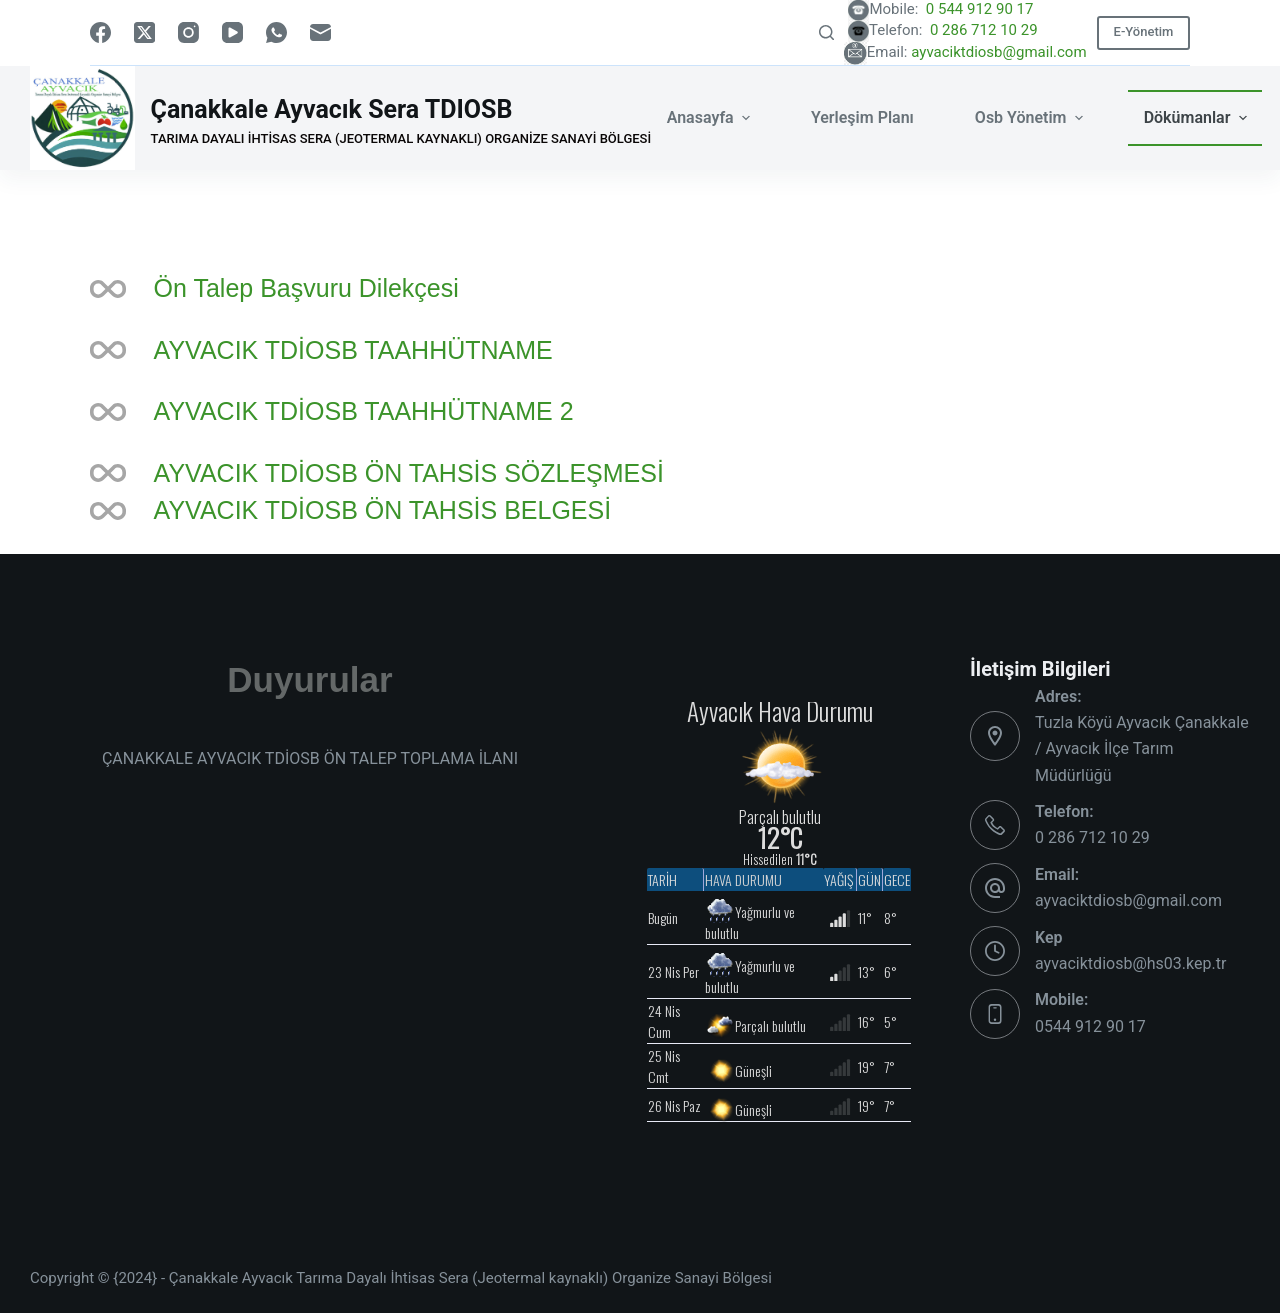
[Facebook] (100, 32)
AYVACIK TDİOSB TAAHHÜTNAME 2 (364, 411)
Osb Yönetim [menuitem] (1031, 117)
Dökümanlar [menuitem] (1198, 117)
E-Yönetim (1144, 31)
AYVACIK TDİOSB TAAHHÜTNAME (353, 350)
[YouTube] (232, 32)
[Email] (320, 32)
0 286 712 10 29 (1006, 30)
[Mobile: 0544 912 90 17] (995, 1014)
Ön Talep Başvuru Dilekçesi (306, 288)
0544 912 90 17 (1090, 1026)
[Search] (826, 32)
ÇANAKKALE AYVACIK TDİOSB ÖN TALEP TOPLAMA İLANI (310, 758)
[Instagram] (188, 32)
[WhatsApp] (276, 32)
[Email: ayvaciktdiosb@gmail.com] (995, 888)
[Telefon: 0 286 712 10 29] (995, 825)
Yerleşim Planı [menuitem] (862, 117)
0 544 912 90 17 (1004, 9)
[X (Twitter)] (144, 32)
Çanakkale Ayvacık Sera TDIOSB (332, 109)
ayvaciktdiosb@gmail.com (998, 52)
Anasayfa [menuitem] (711, 117)
